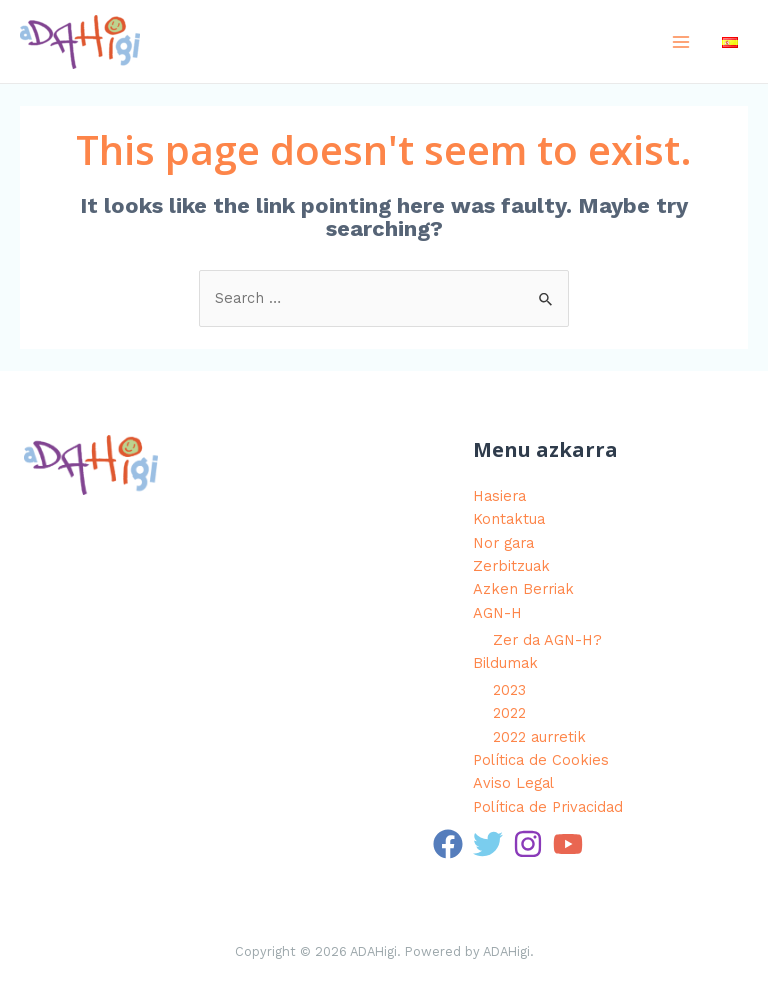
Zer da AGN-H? (547, 640)
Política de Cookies (541, 760)
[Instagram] (528, 844)
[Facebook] (448, 844)
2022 (509, 713)
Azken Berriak (523, 589)
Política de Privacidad (548, 807)
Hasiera (499, 496)
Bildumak (505, 663)
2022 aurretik (539, 737)
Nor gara (503, 543)
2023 (509, 690)
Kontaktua (509, 519)
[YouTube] (568, 844)
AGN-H (497, 613)
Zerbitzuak (511, 566)
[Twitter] (488, 844)
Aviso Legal (513, 783)
